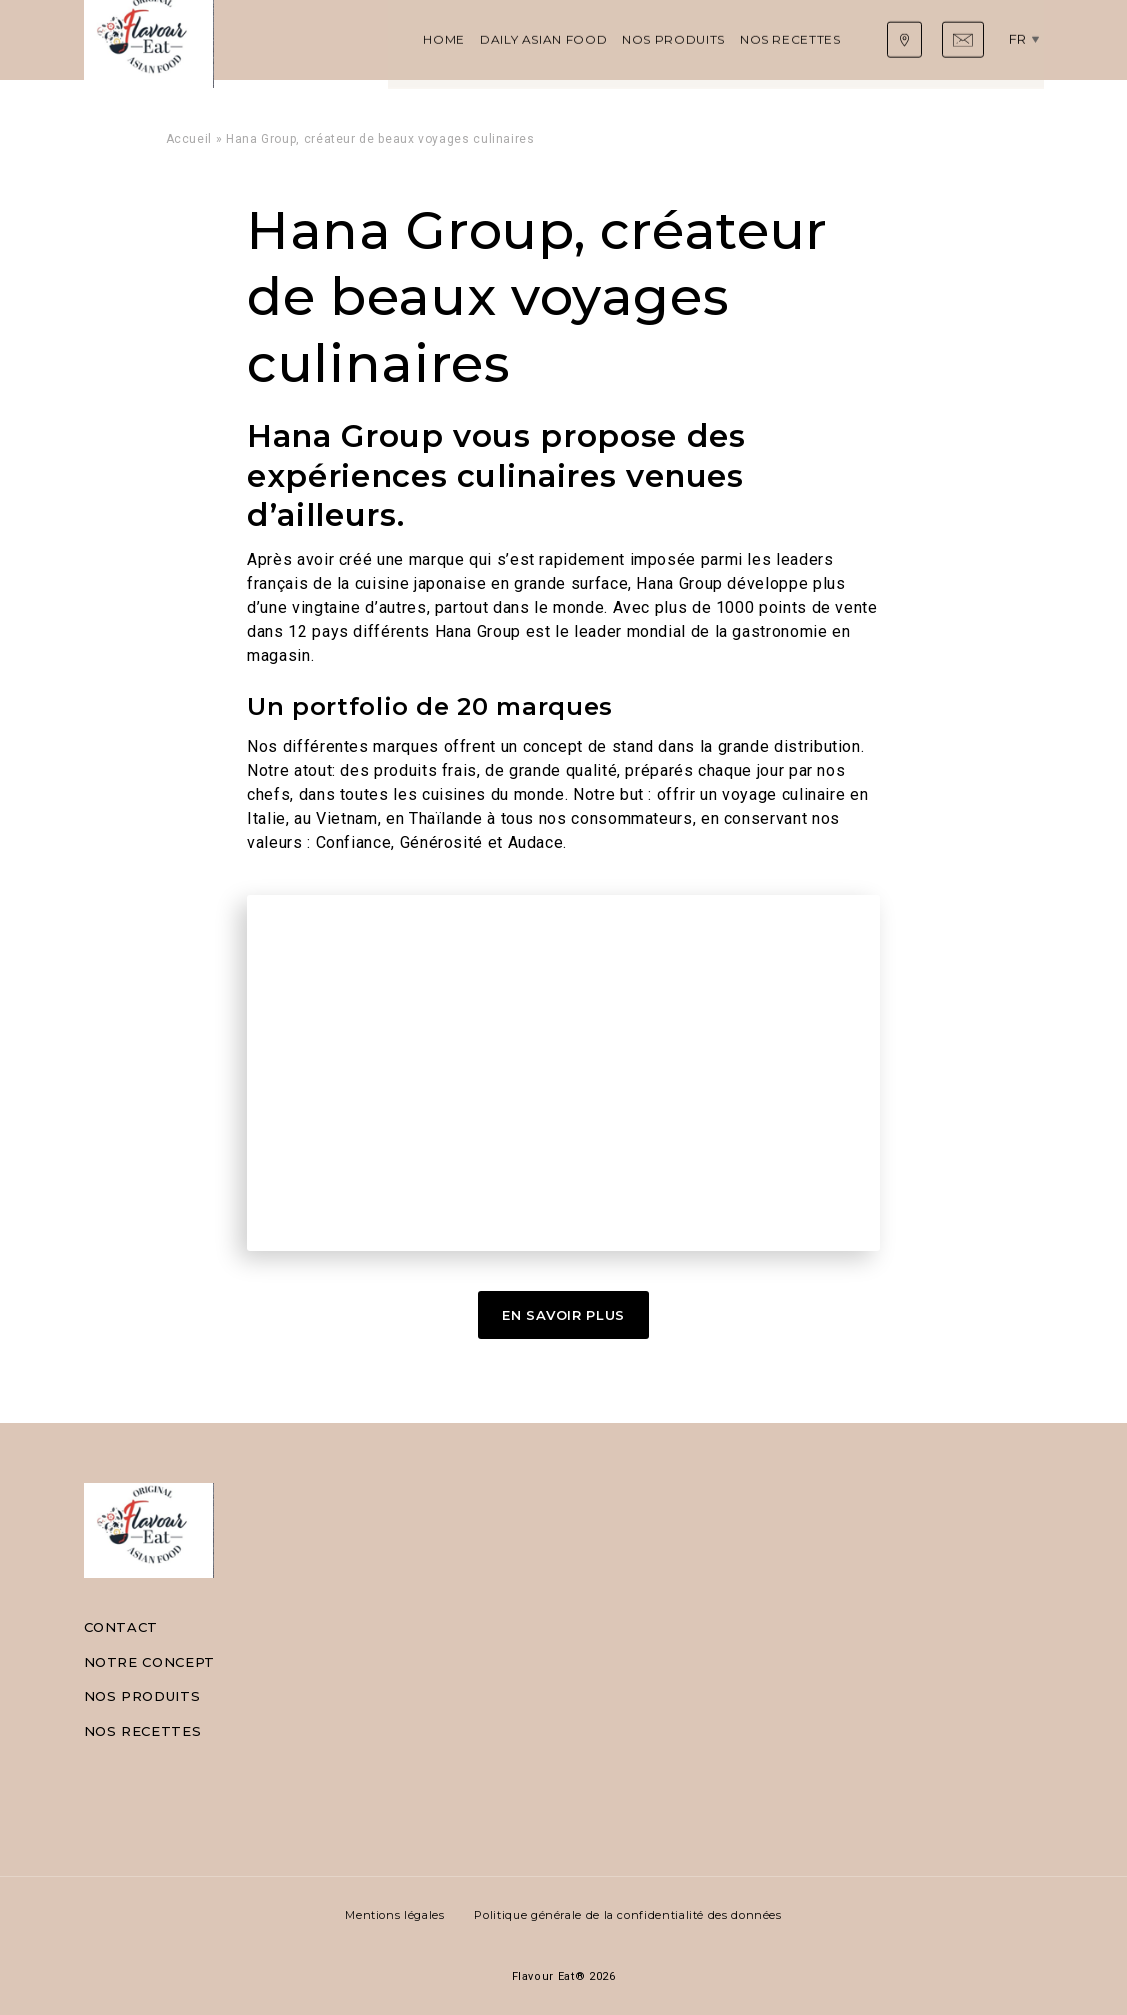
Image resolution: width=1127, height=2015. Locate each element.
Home (275, 39)
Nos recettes (620, 39)
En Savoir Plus (563, 1315)
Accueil (189, 139)
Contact (121, 1627)
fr (1022, 39)
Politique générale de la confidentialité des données (627, 1915)
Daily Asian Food (373, 39)
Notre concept (149, 1662)
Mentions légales (394, 1915)
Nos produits (503, 39)
